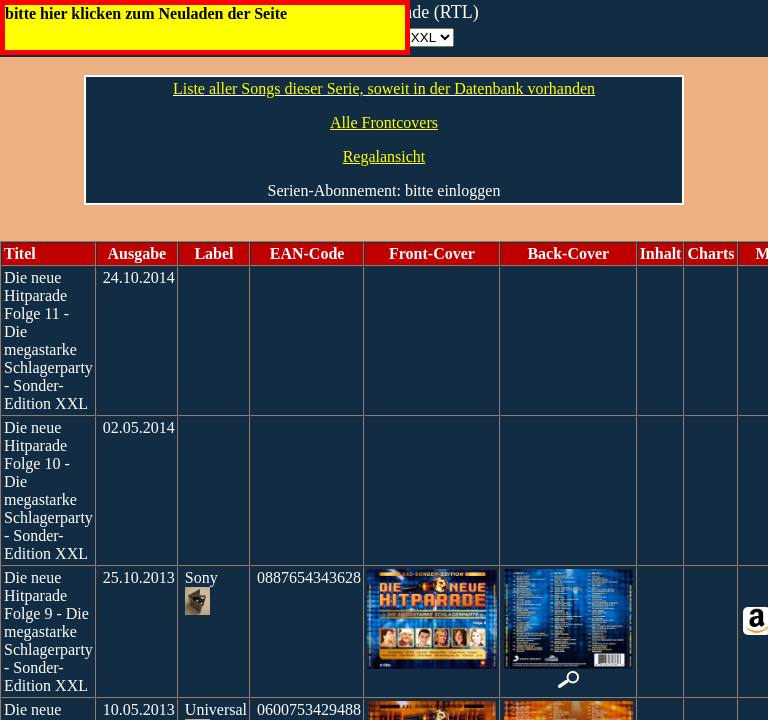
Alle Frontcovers (384, 122)
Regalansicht (384, 156)
